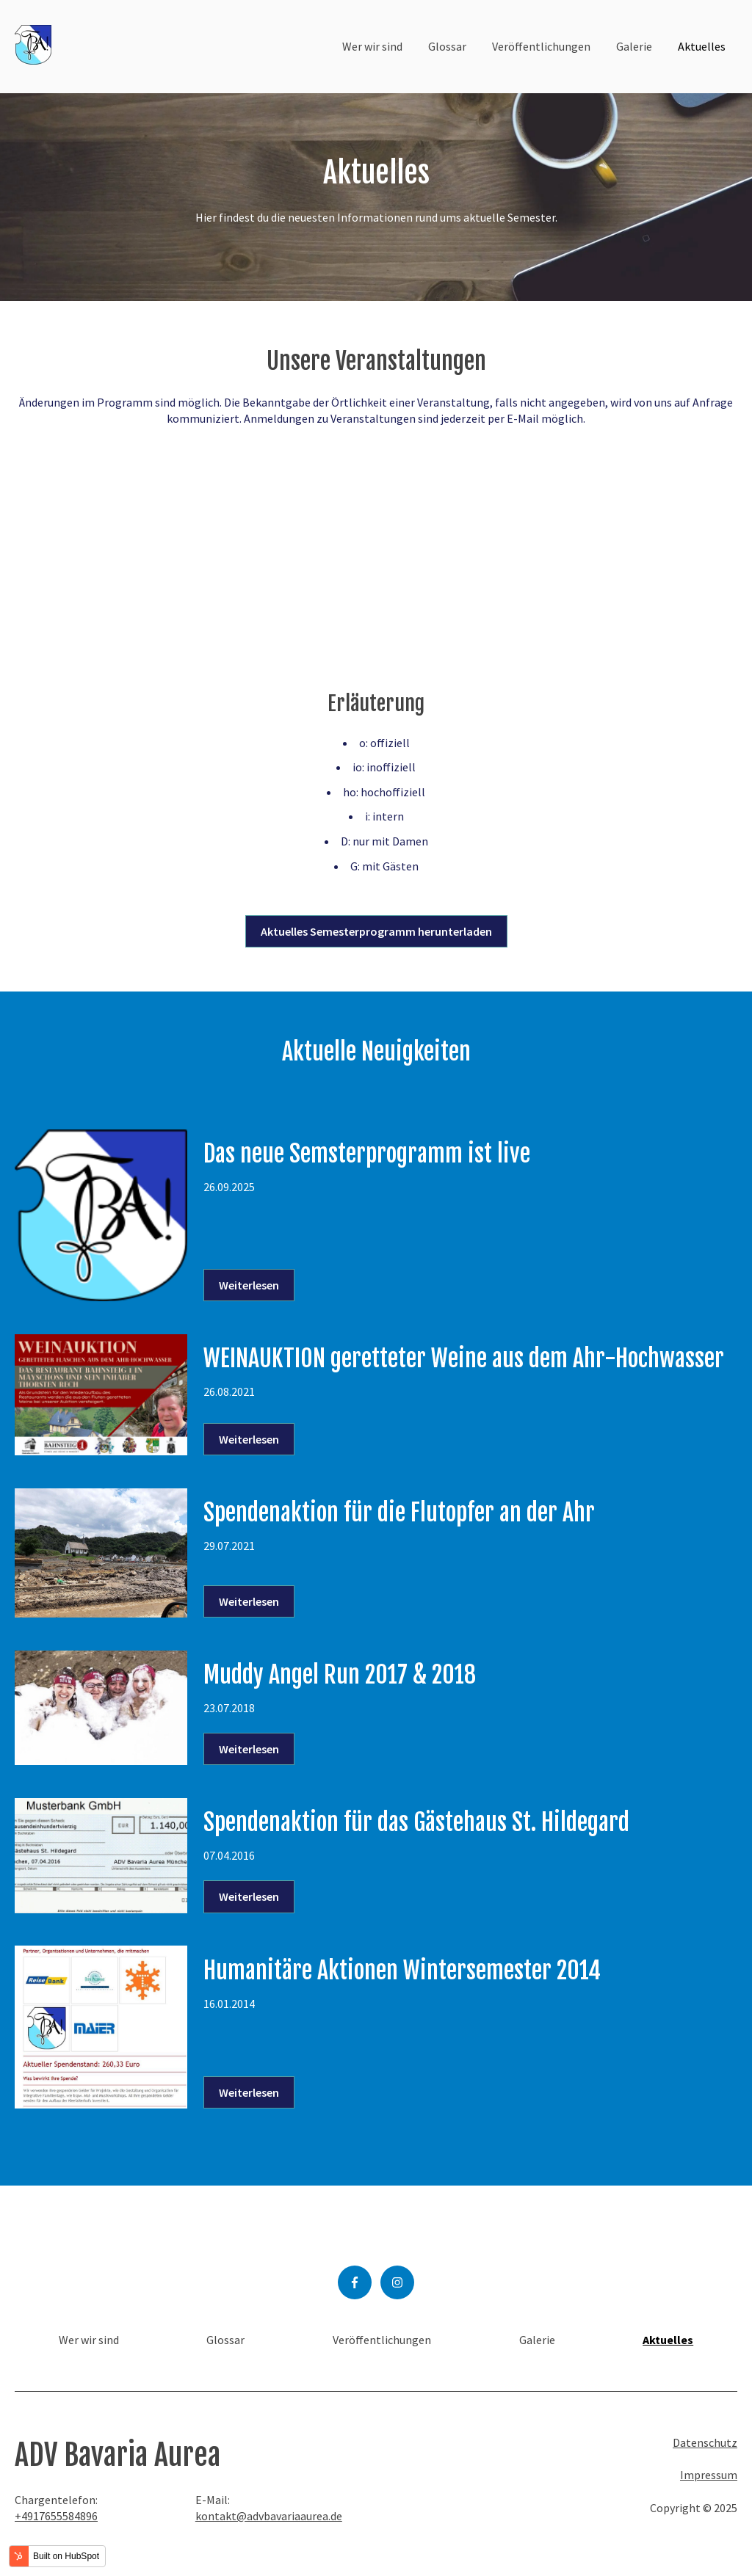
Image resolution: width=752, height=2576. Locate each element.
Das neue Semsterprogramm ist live (366, 1153)
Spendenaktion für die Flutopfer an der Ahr (399, 1512)
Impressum (708, 2474)
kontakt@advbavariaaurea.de (268, 2515)
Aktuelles (702, 46)
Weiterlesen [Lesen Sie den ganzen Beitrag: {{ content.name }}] (249, 1285)
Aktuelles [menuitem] (668, 2339)
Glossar (447, 46)
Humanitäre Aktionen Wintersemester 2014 (402, 1970)
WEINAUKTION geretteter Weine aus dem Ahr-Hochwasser (463, 1358)
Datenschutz (705, 2442)
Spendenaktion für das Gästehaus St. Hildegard (416, 1822)
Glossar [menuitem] (225, 2339)
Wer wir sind (372, 46)
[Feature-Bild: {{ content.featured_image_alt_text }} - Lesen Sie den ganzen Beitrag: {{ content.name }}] (101, 1215)
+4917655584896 (56, 2515)
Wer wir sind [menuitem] (89, 2339)
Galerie (634, 46)
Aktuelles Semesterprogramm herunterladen (376, 931)
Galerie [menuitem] (537, 2339)
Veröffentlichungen (541, 46)
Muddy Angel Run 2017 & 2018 (339, 1674)
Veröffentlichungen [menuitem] (382, 2339)
